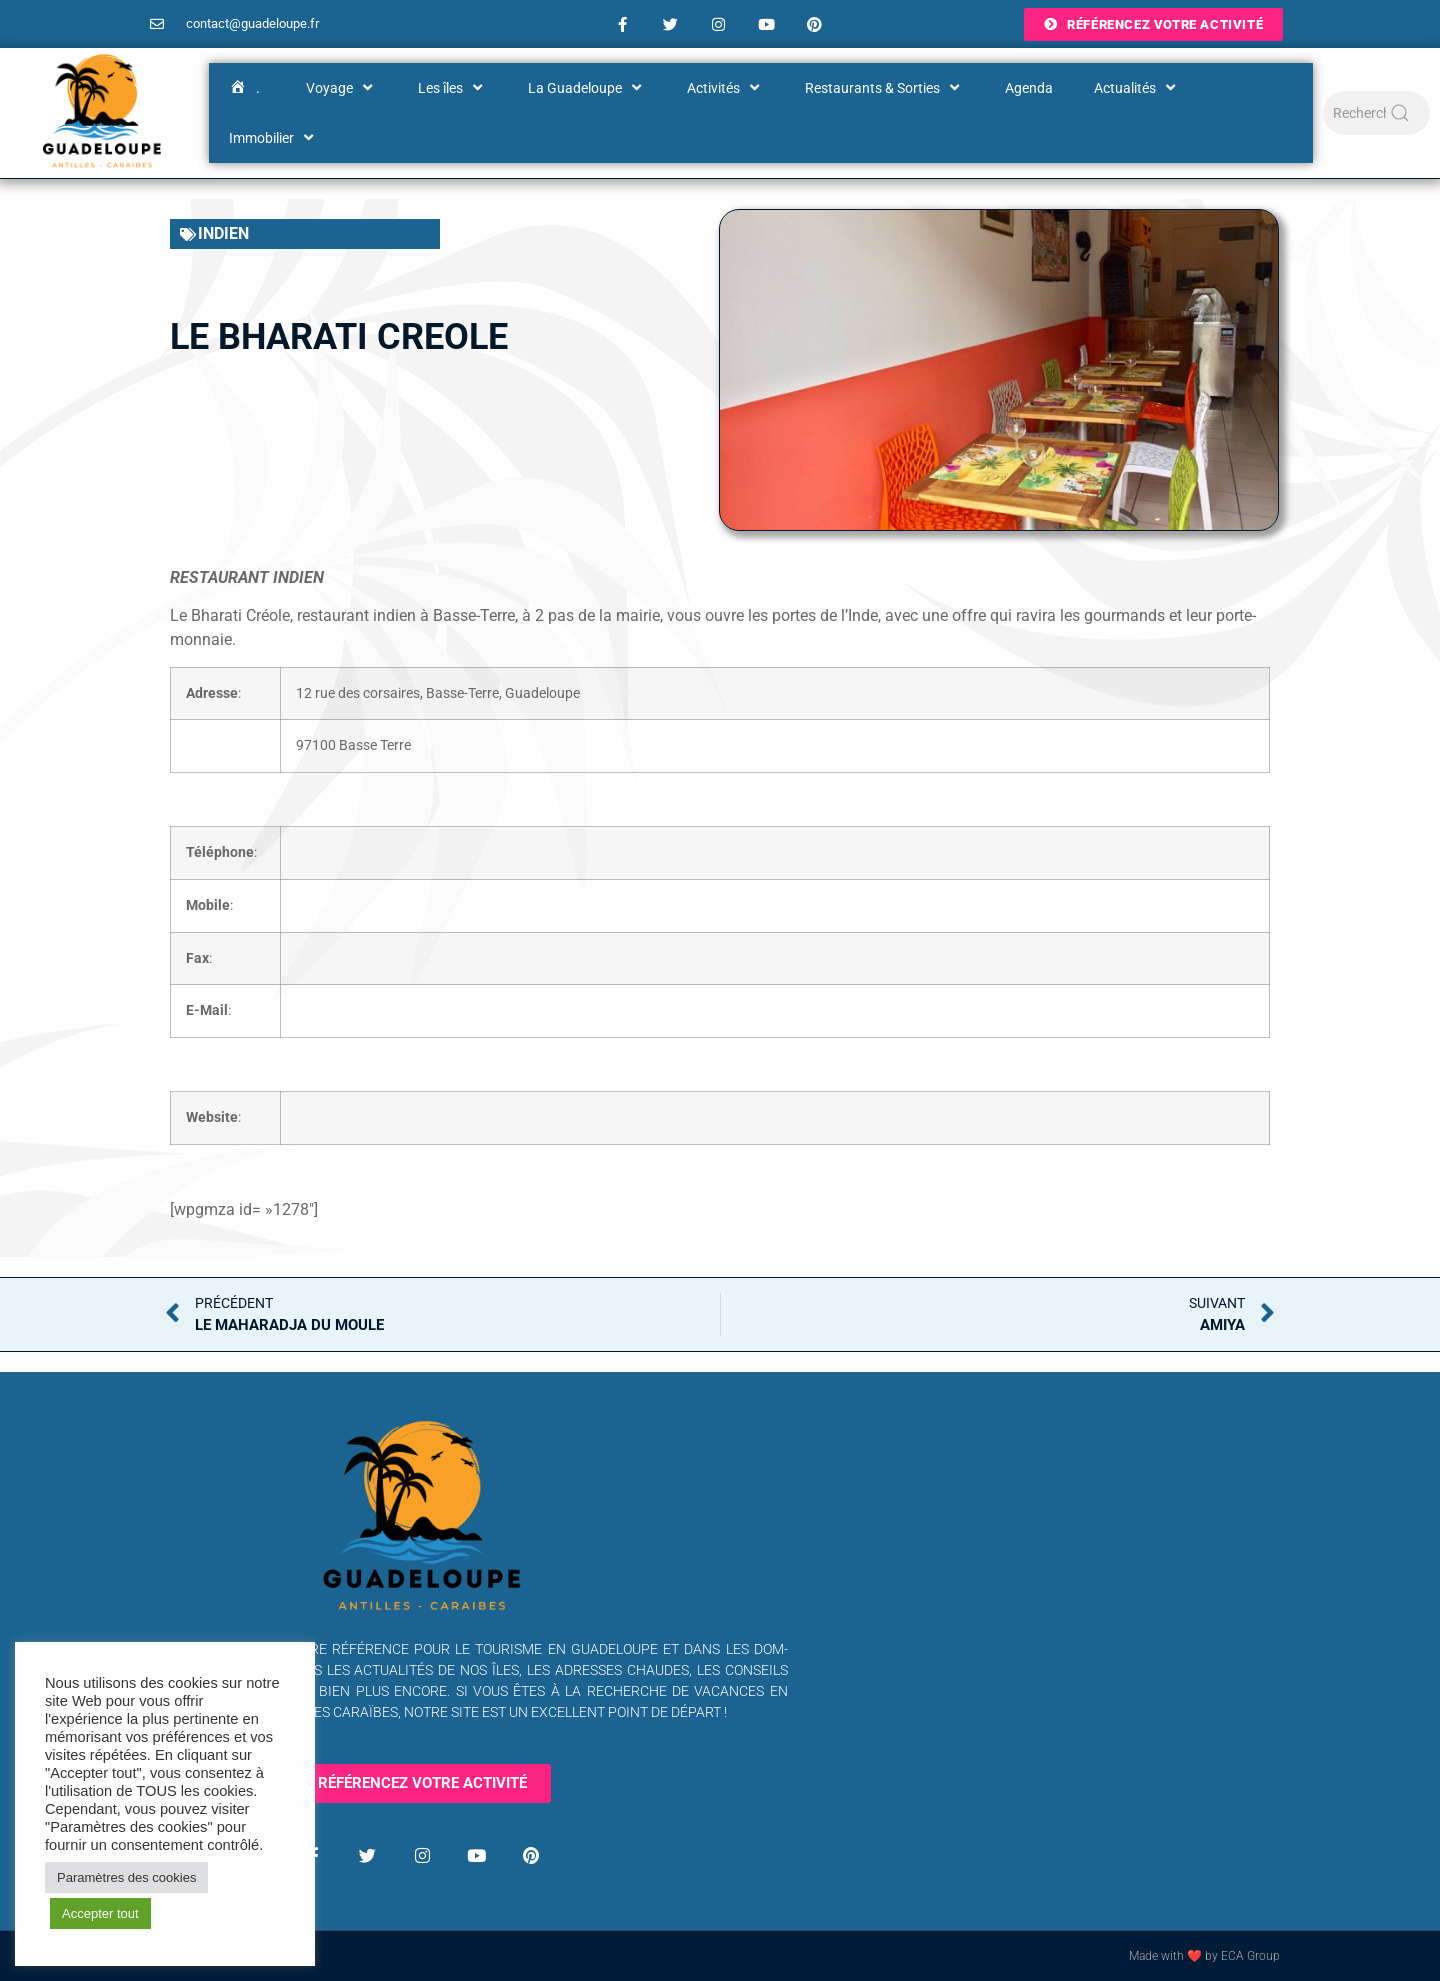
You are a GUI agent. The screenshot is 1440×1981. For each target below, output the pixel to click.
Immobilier (273, 138)
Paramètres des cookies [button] (126, 1877)
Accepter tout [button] (100, 1913)
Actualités (1137, 88)
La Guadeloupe (587, 88)
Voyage (341, 88)
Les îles (452, 88)
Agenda (1029, 88)
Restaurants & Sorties (884, 88)
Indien (223, 233)
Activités (725, 88)
